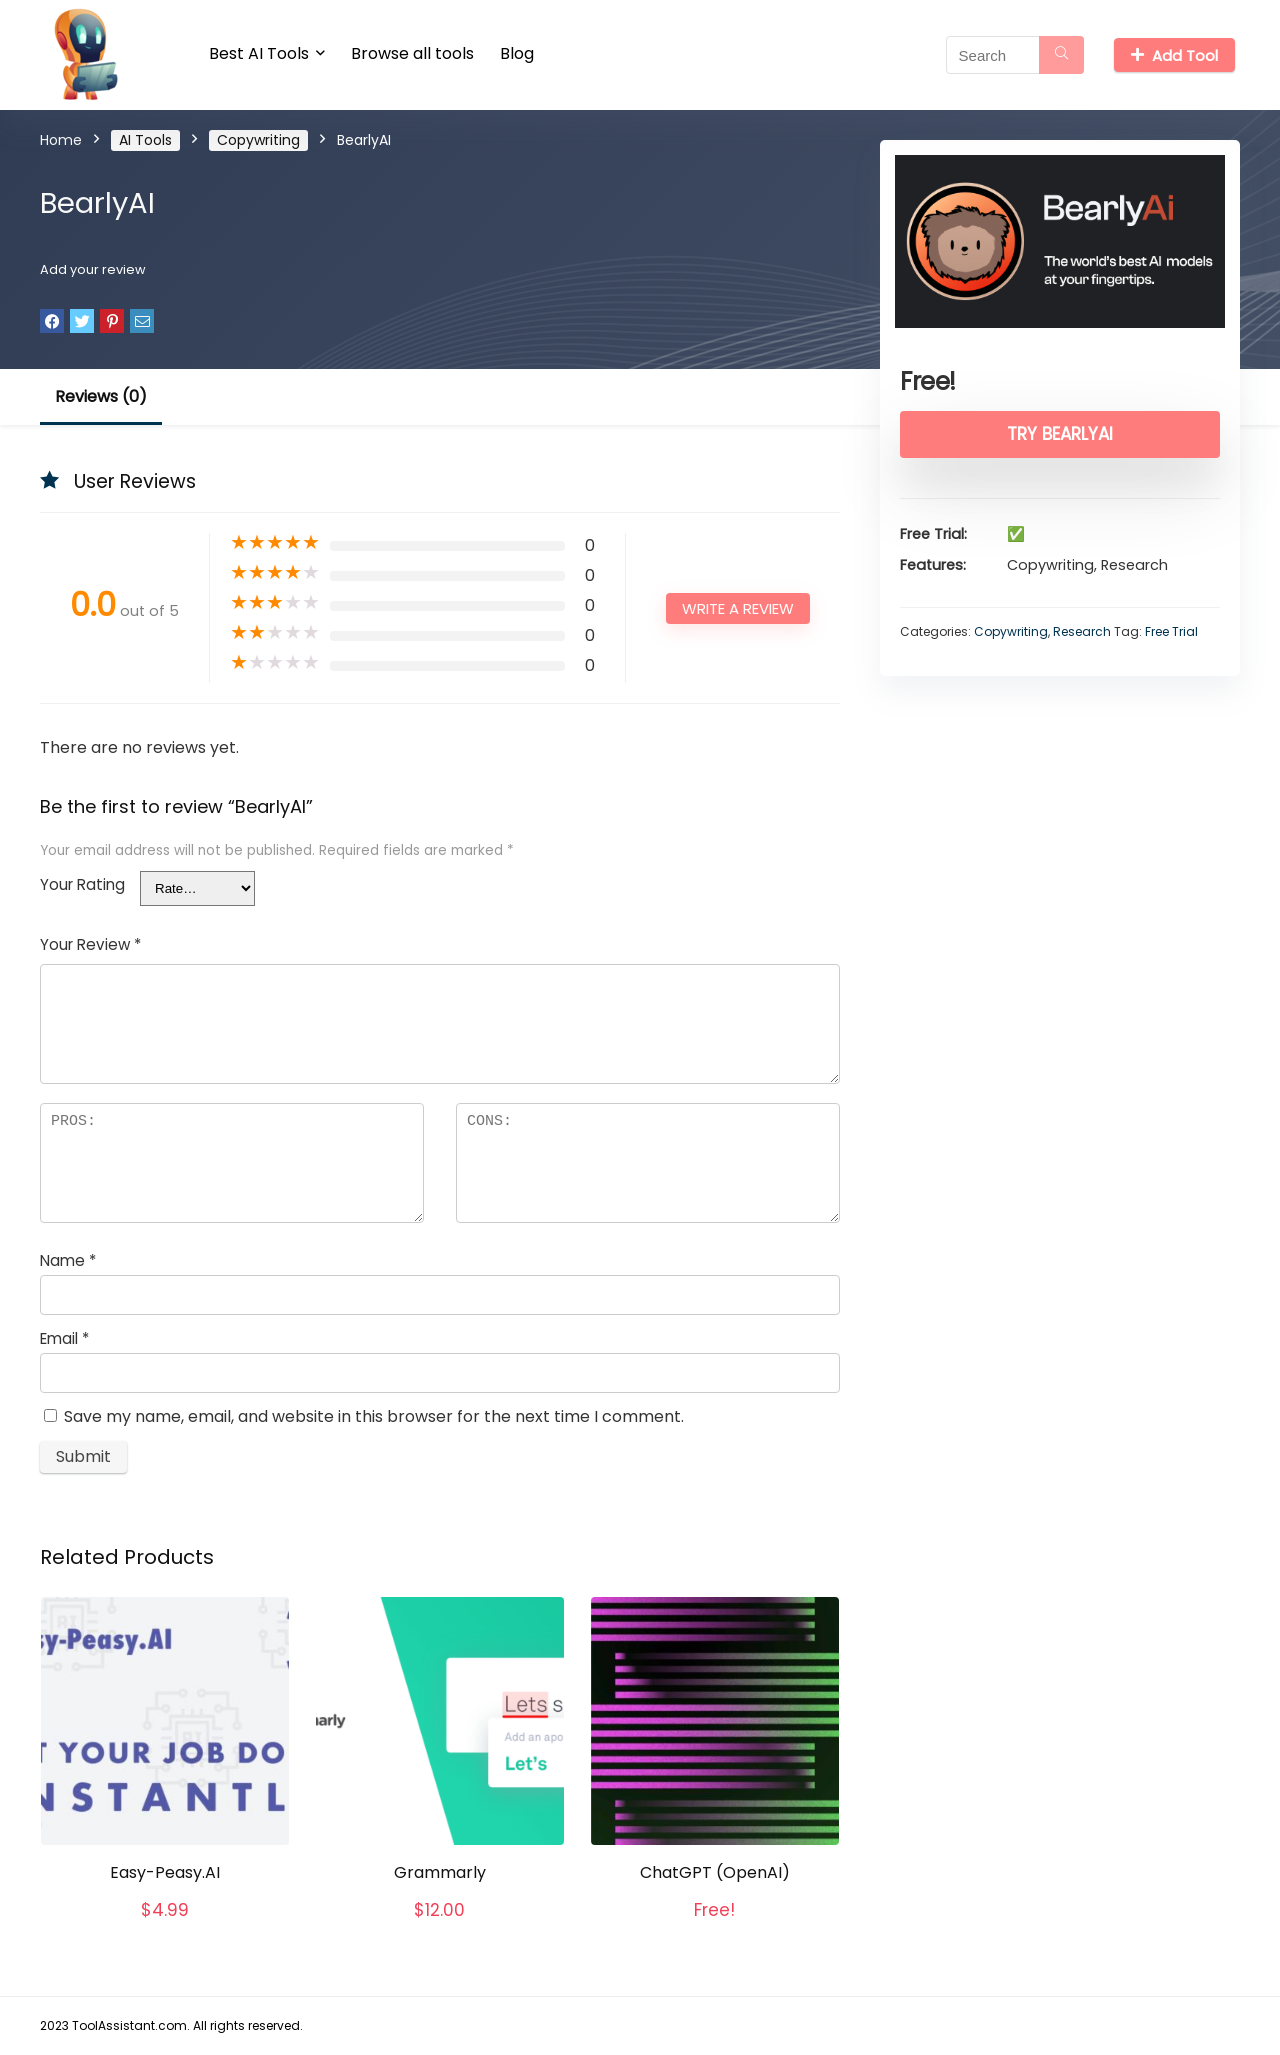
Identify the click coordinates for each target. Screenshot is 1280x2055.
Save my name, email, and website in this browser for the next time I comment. (374, 1416)
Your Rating (82, 884)
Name (68, 1260)
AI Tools (145, 140)
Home (61, 140)
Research (1082, 631)
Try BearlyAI (1060, 434)
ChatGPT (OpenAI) (715, 1872)
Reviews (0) (101, 396)
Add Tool (1174, 55)
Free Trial (1171, 631)
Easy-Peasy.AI (165, 1872)
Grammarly (440, 1872)
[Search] (1061, 55)
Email (64, 1338)
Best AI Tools (259, 53)
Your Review (90, 944)
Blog (517, 53)
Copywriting (258, 140)
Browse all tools (412, 53)
